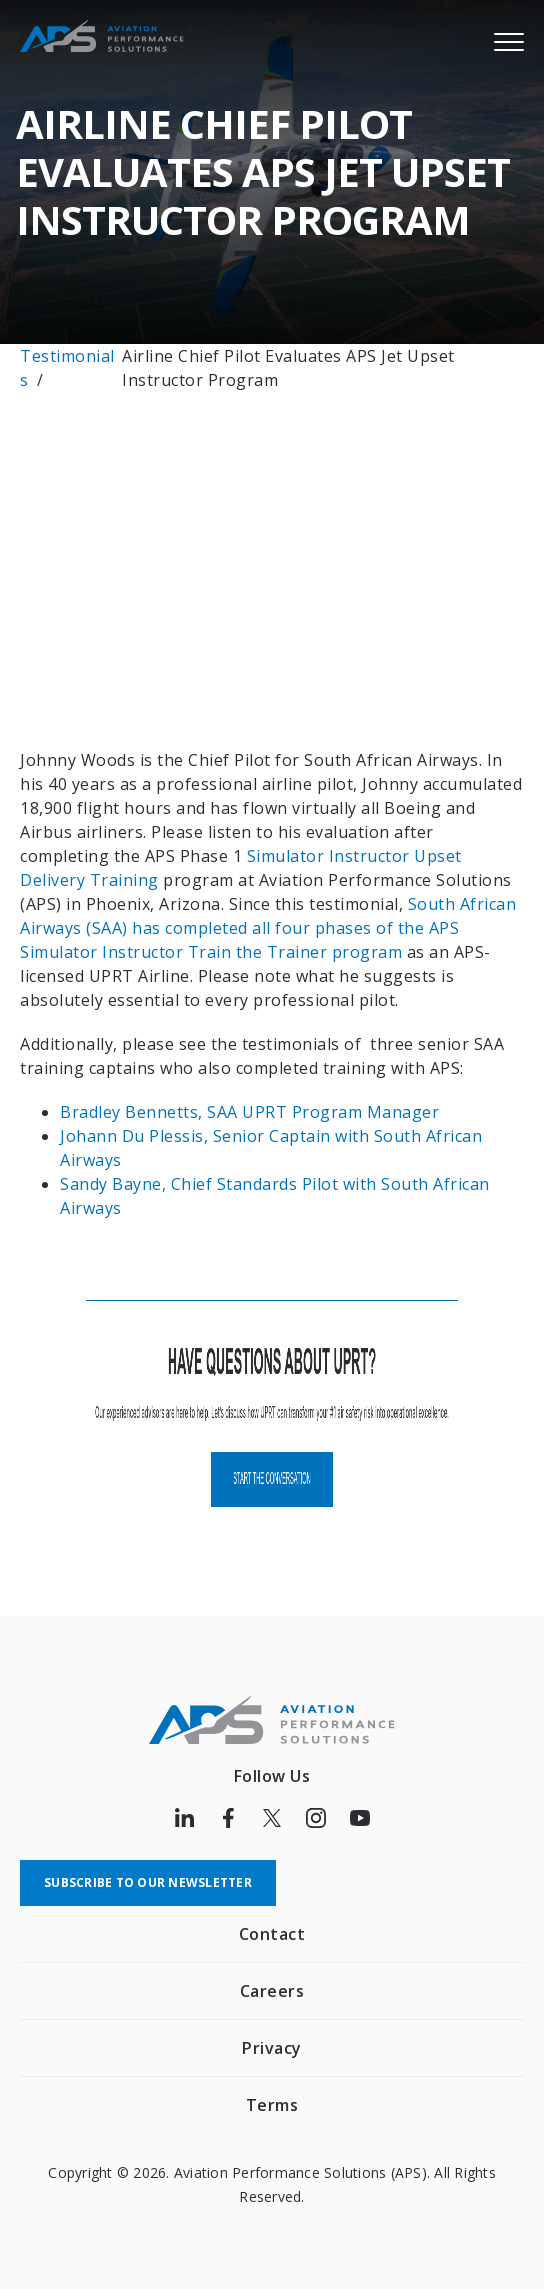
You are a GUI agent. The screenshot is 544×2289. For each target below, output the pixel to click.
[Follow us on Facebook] (228, 1818)
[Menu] (509, 41)
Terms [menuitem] (272, 2105)
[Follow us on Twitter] (272, 1818)
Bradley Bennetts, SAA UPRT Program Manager (252, 1112)
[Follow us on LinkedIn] (184, 1818)
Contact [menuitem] (272, 1934)
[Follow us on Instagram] (316, 1818)
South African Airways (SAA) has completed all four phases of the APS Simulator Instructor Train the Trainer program (268, 928)
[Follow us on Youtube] (360, 1818)
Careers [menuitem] (272, 1991)
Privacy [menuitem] (272, 2048)
